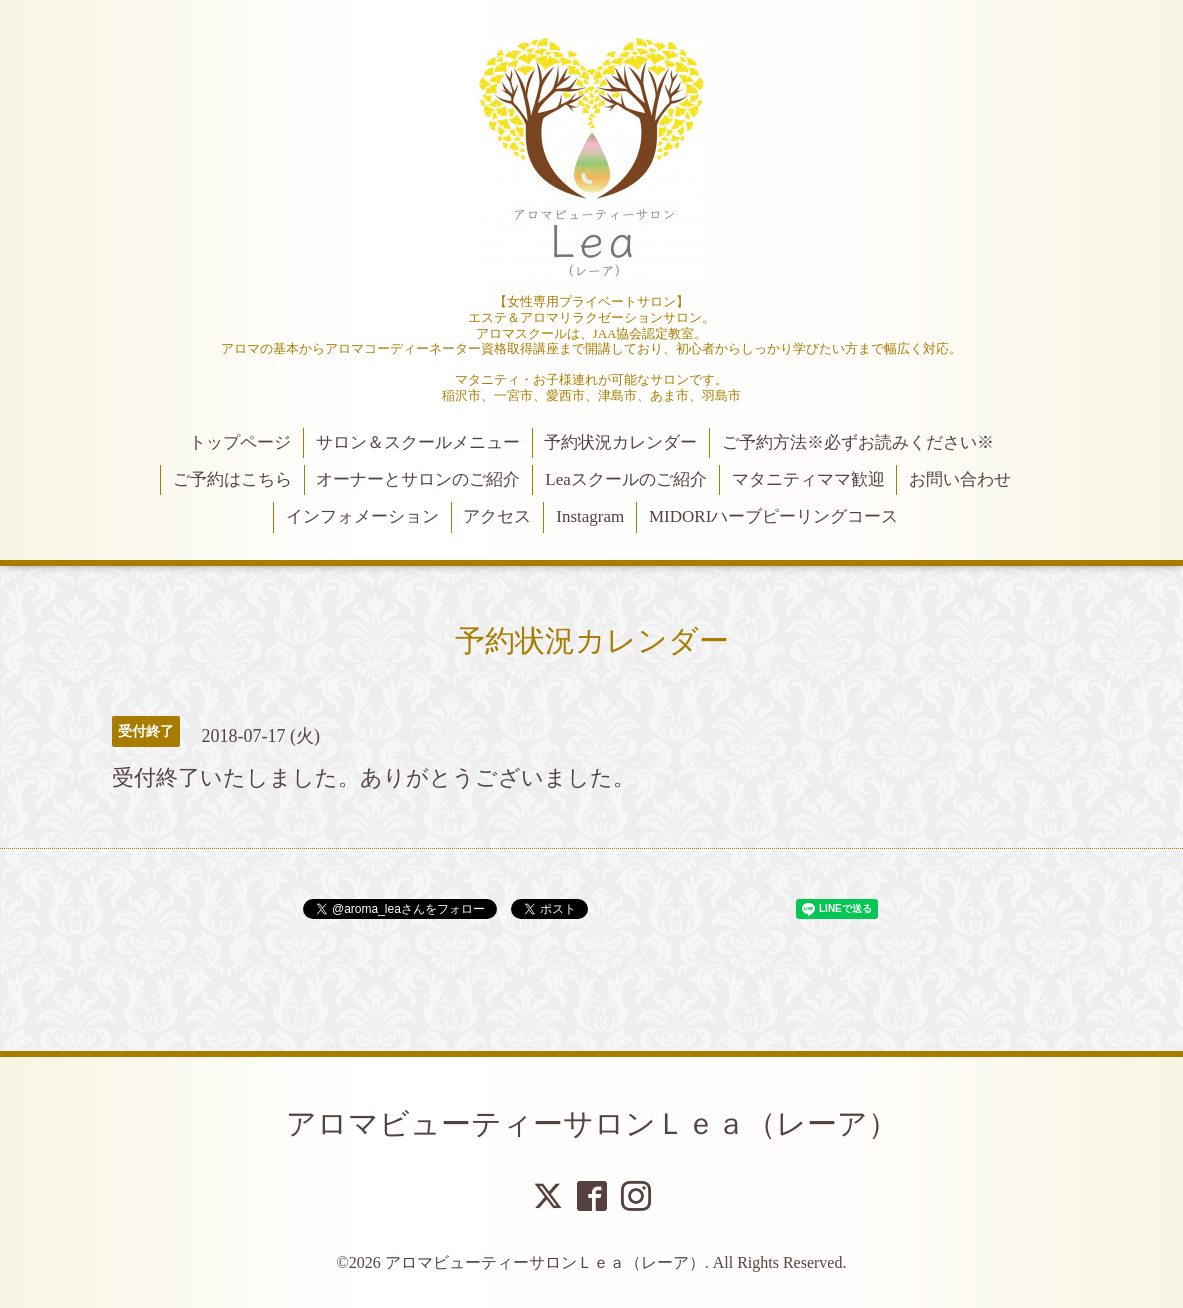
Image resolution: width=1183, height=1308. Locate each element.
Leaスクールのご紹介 (625, 479)
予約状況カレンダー (620, 442)
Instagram (590, 516)
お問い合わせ (960, 479)
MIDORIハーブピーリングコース (773, 516)
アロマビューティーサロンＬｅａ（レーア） (592, 1123)
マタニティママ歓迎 (808, 479)
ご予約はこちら (232, 479)
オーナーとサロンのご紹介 (418, 479)
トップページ (240, 442)
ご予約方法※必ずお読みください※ (858, 442)
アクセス (497, 516)
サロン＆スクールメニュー (418, 442)
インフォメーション (362, 516)
